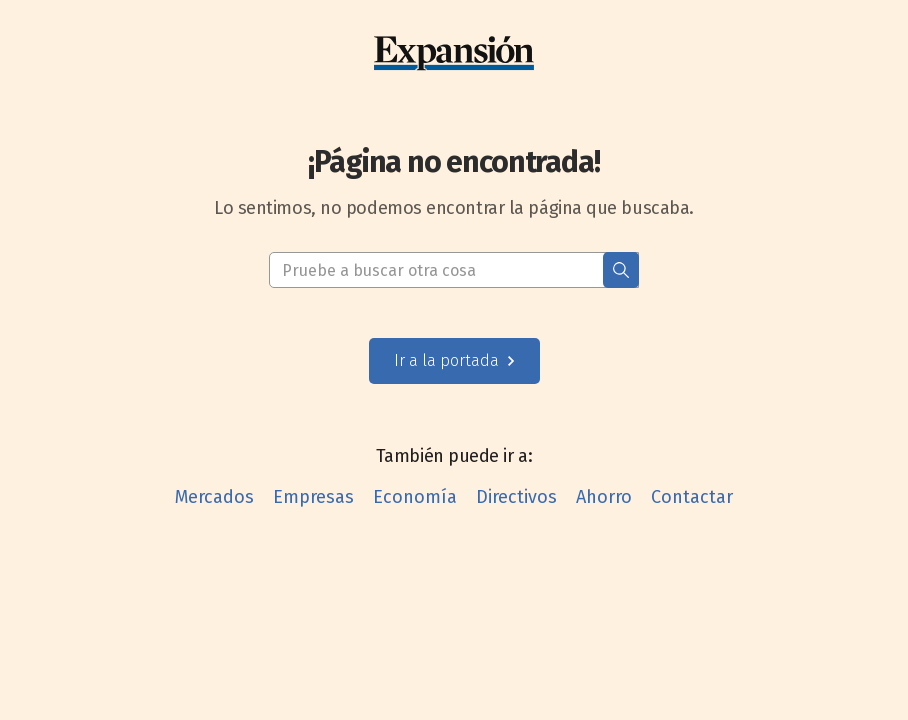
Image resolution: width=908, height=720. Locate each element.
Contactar (692, 497)
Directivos (516, 497)
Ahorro (604, 497)
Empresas (313, 497)
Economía (415, 497)
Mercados (214, 497)
